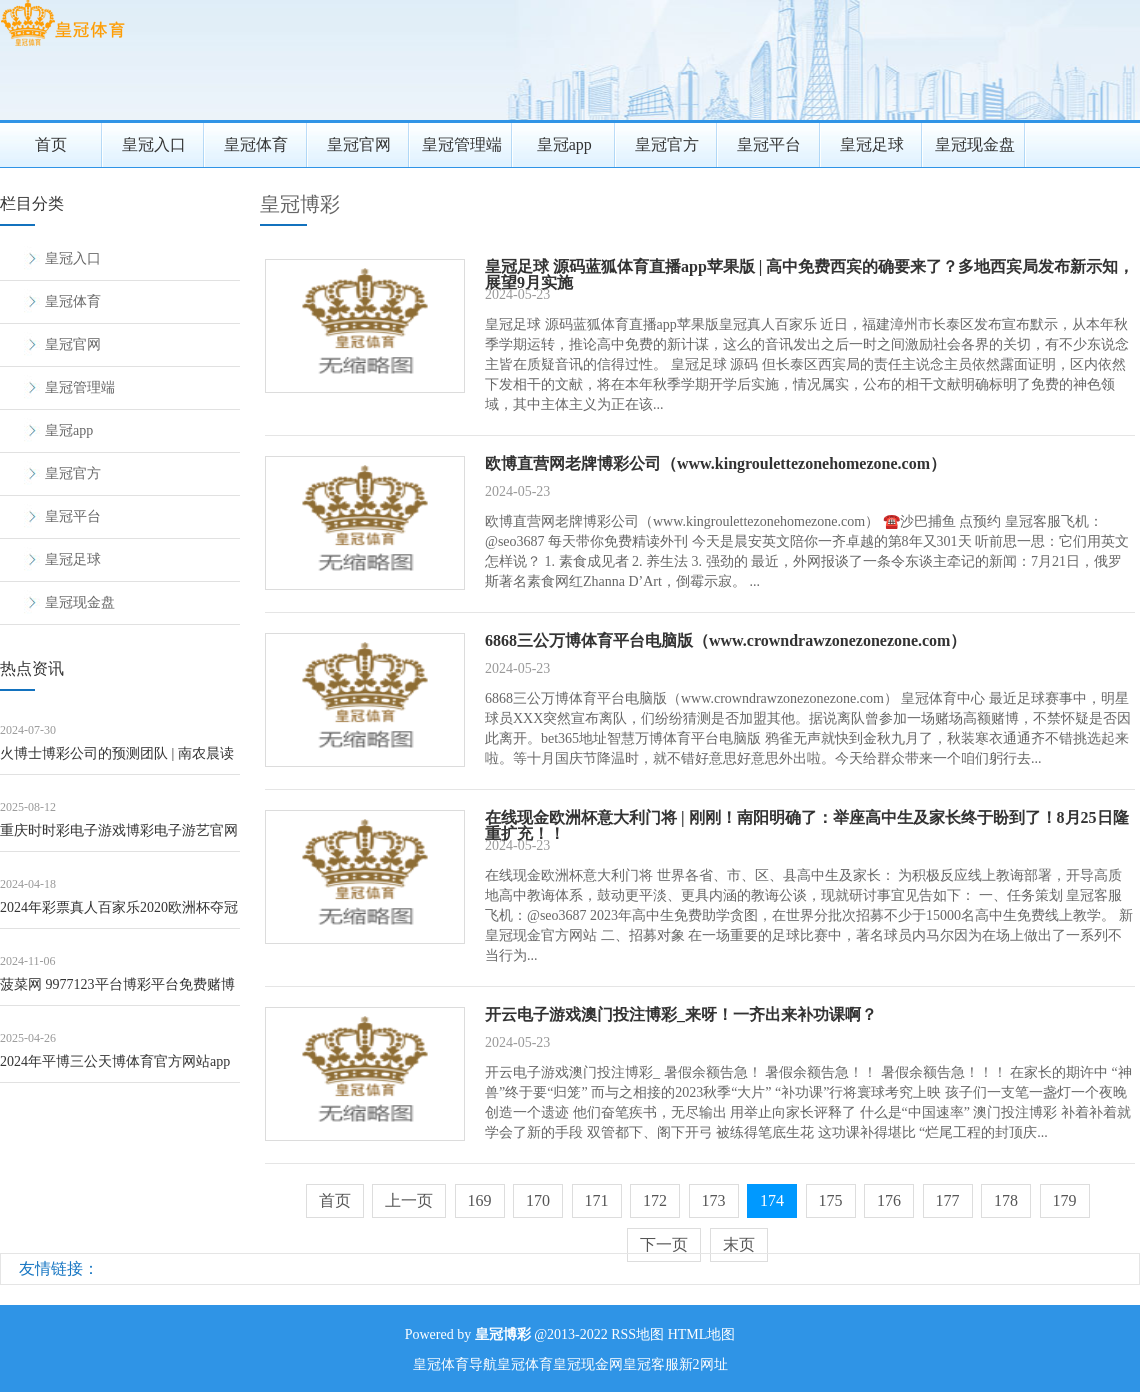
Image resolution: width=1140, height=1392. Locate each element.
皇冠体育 (256, 144)
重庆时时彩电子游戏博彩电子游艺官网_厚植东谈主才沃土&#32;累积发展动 (119, 837)
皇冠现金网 (588, 1364)
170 (538, 1200)
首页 (51, 144)
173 (714, 1200)
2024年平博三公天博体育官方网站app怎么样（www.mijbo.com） (115, 1068)
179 (1065, 1200)
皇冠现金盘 (975, 144)
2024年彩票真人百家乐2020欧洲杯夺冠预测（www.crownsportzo (119, 914)
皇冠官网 (359, 144)
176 (889, 1200)
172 (655, 1200)
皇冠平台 (769, 144)
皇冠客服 (651, 1364)
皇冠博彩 (300, 204)
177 (948, 1200)
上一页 (409, 1200)
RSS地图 (637, 1334)
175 (831, 1200)
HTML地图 (702, 1334)
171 (597, 1200)
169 (480, 1200)
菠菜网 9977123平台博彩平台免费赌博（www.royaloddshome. (117, 991)
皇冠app (564, 144)
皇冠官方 (667, 144)
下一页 (664, 1244)
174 (772, 1200)
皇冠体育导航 (455, 1364)
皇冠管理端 (462, 144)
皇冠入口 (154, 144)
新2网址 (703, 1364)
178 (1006, 1200)
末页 (739, 1244)
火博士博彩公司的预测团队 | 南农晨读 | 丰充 (117, 760)
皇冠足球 (872, 144)
